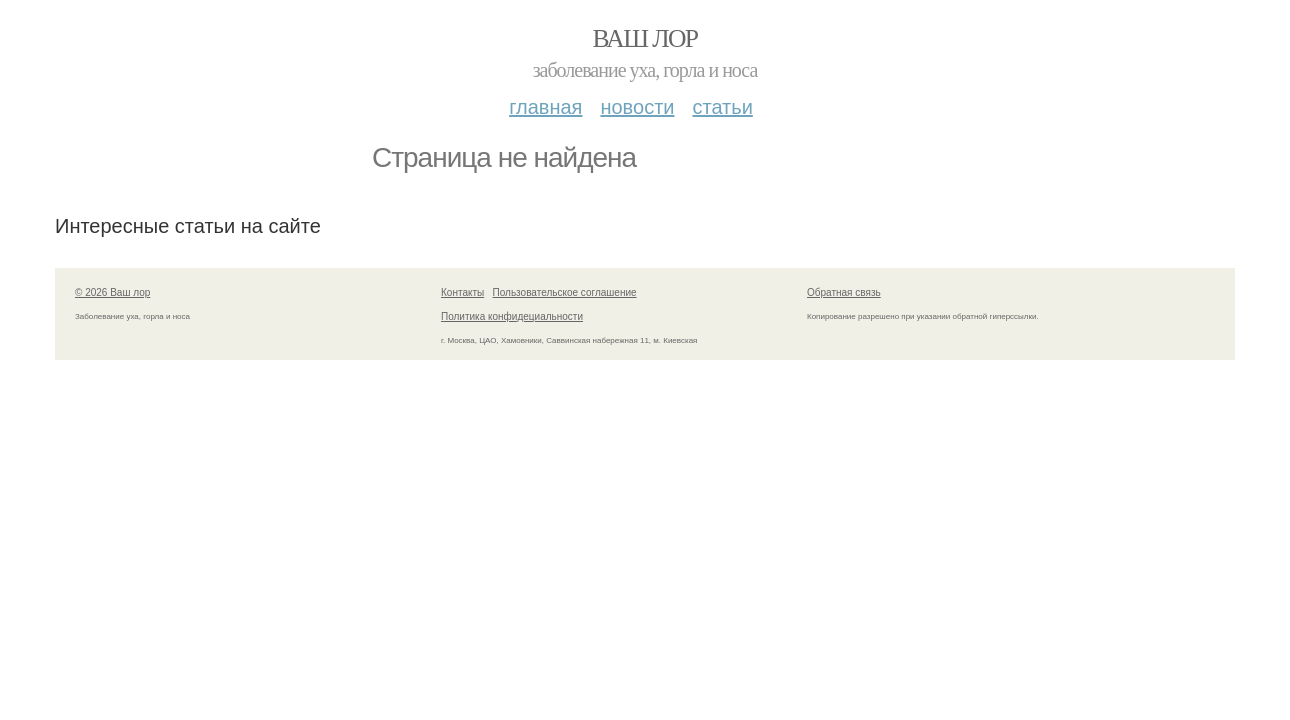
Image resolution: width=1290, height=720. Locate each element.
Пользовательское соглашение (565, 292)
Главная (545, 107)
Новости (637, 107)
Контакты (462, 292)
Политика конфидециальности (512, 316)
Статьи (722, 107)
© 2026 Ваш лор (112, 292)
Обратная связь (844, 292)
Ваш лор (644, 38)
